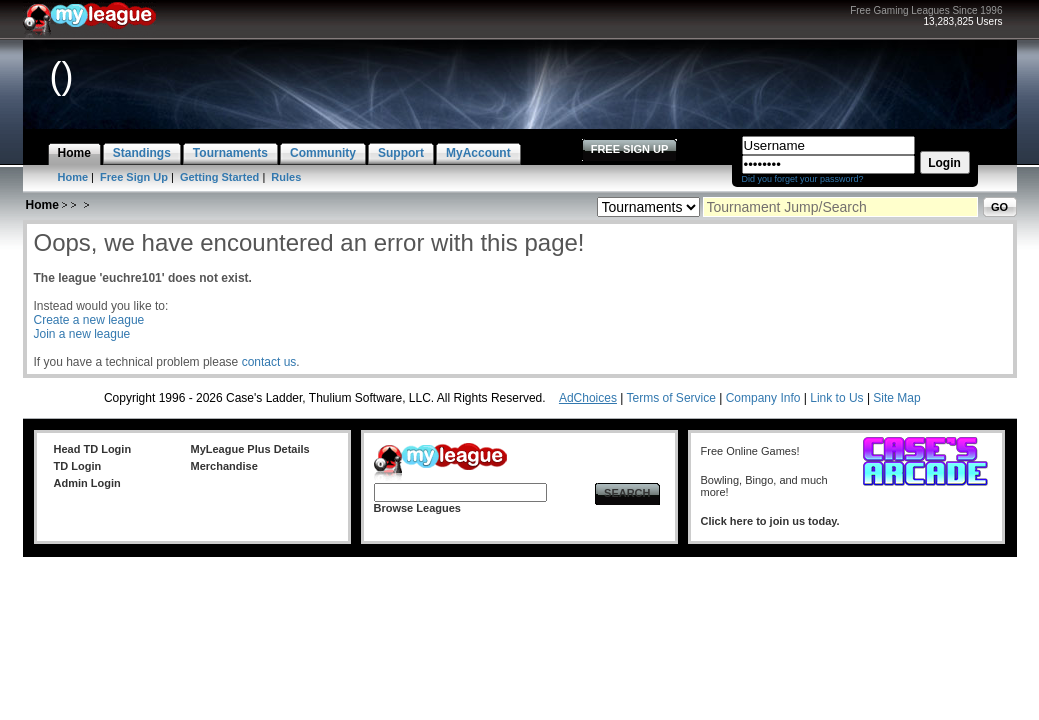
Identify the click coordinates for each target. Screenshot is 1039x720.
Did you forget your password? (803, 179)
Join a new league (82, 334)
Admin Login (87, 483)
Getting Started (219, 177)
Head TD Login (93, 449)
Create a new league (89, 320)
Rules (286, 177)
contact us (269, 362)
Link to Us (836, 398)
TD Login (78, 466)
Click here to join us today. (770, 521)
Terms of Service (671, 398)
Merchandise (224, 466)
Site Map (896, 398)
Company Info (763, 398)
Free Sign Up (134, 177)
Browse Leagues (417, 508)
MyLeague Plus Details (250, 449)
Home (73, 177)
